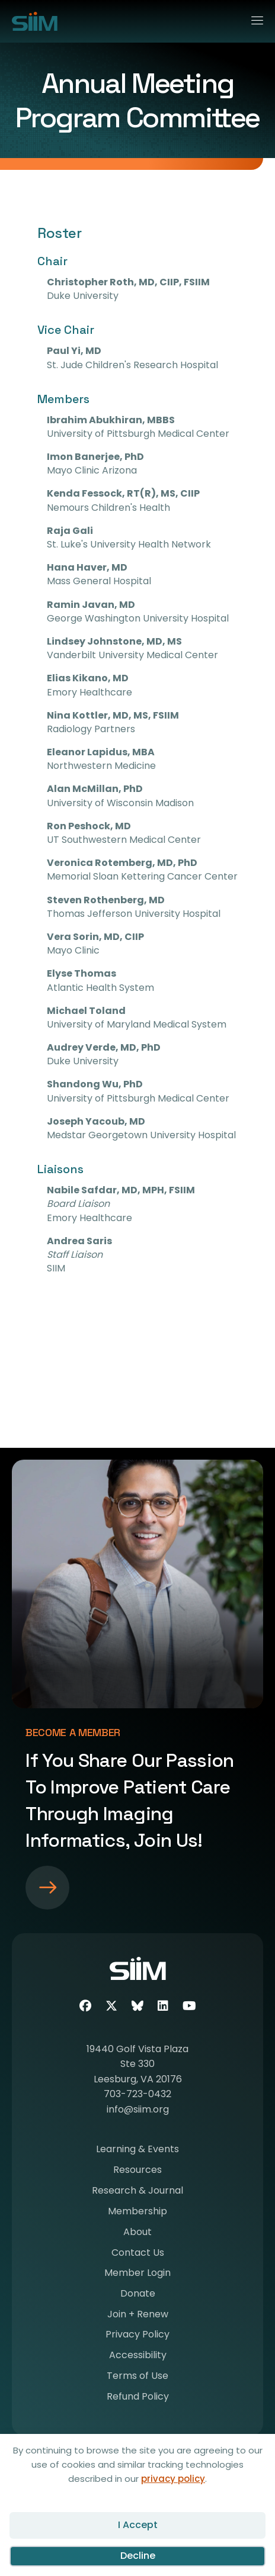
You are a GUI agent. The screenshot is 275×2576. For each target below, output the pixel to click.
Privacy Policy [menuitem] (137, 2335)
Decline (137, 2555)
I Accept (138, 2525)
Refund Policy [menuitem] (138, 2397)
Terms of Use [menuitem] (137, 2376)
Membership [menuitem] (137, 2212)
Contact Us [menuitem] (137, 2253)
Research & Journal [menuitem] (137, 2191)
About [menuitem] (137, 2233)
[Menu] (252, 18)
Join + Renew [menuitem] (137, 2315)
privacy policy (173, 2478)
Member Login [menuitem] (137, 2273)
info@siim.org (138, 2109)
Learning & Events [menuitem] (137, 2150)
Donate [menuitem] (137, 2294)
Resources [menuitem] (137, 2170)
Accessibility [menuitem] (138, 2356)
